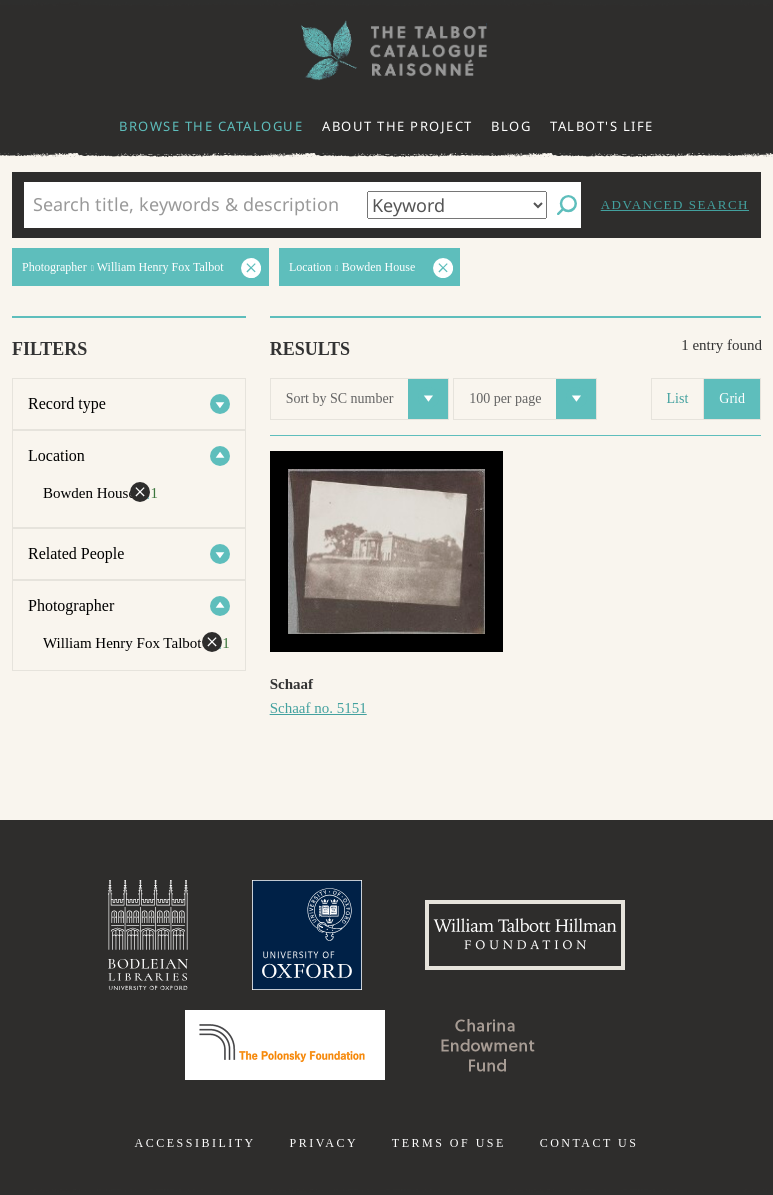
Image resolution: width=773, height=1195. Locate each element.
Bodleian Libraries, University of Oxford (148, 935)
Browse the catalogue (211, 126)
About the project (397, 126)
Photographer (71, 605)
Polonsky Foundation (285, 1045)
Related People (76, 553)
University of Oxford (307, 935)
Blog (511, 126)
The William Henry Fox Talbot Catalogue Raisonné (387, 50)
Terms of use (449, 1143)
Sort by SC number (367, 399)
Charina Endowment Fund (488, 1045)
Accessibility (195, 1143)
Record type (67, 403)
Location (56, 455)
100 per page (532, 399)
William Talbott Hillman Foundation (525, 935)
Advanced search (675, 204)
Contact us (589, 1143)
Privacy (323, 1143)
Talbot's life (602, 126)
